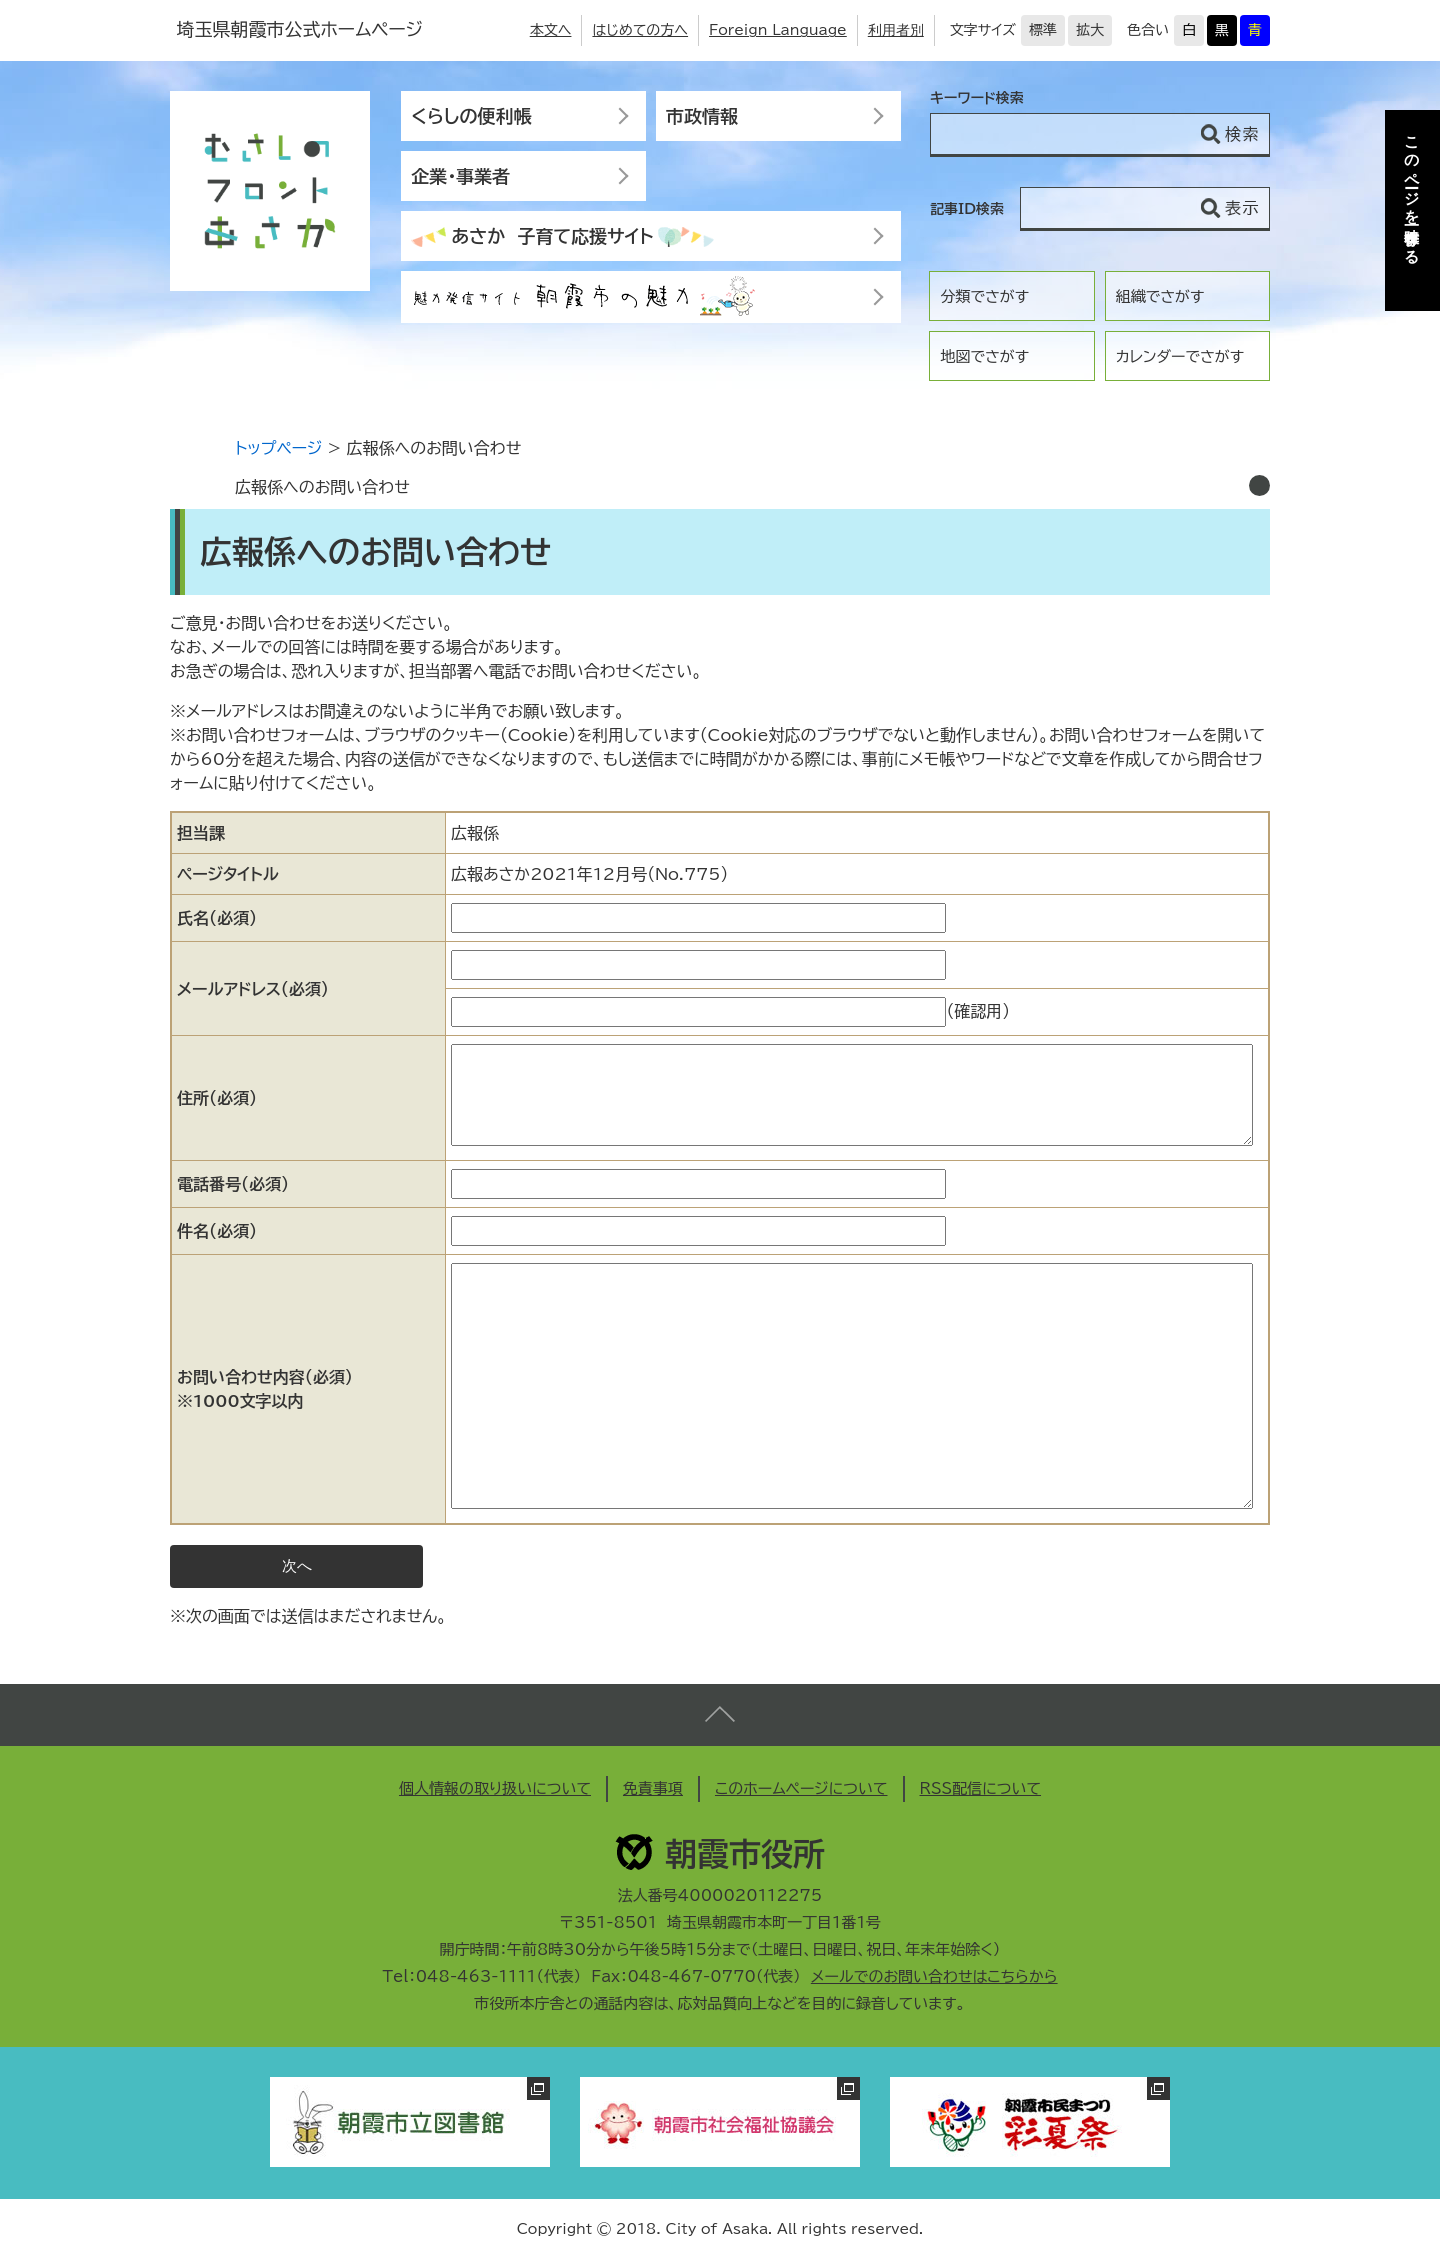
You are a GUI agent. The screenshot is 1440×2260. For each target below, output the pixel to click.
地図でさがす (984, 356)
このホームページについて (801, 1788)
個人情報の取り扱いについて (495, 1788)
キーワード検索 (977, 98)
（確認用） (978, 1011)
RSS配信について (981, 1788)
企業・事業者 (460, 176)
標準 (1043, 30)
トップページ (278, 448)
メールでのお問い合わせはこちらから (934, 1976)
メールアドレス (253, 989)
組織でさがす (1160, 296)
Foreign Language (778, 30)
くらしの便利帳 (471, 116)
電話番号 (233, 1184)
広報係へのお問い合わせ (322, 487)
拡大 (1090, 30)
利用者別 (896, 30)
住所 (217, 1098)
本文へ (551, 30)
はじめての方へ (640, 30)
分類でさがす (984, 296)
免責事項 (653, 1788)
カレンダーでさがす (1180, 356)
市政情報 (702, 116)
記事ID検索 (967, 209)
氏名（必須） (217, 918)
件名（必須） (217, 1231)
